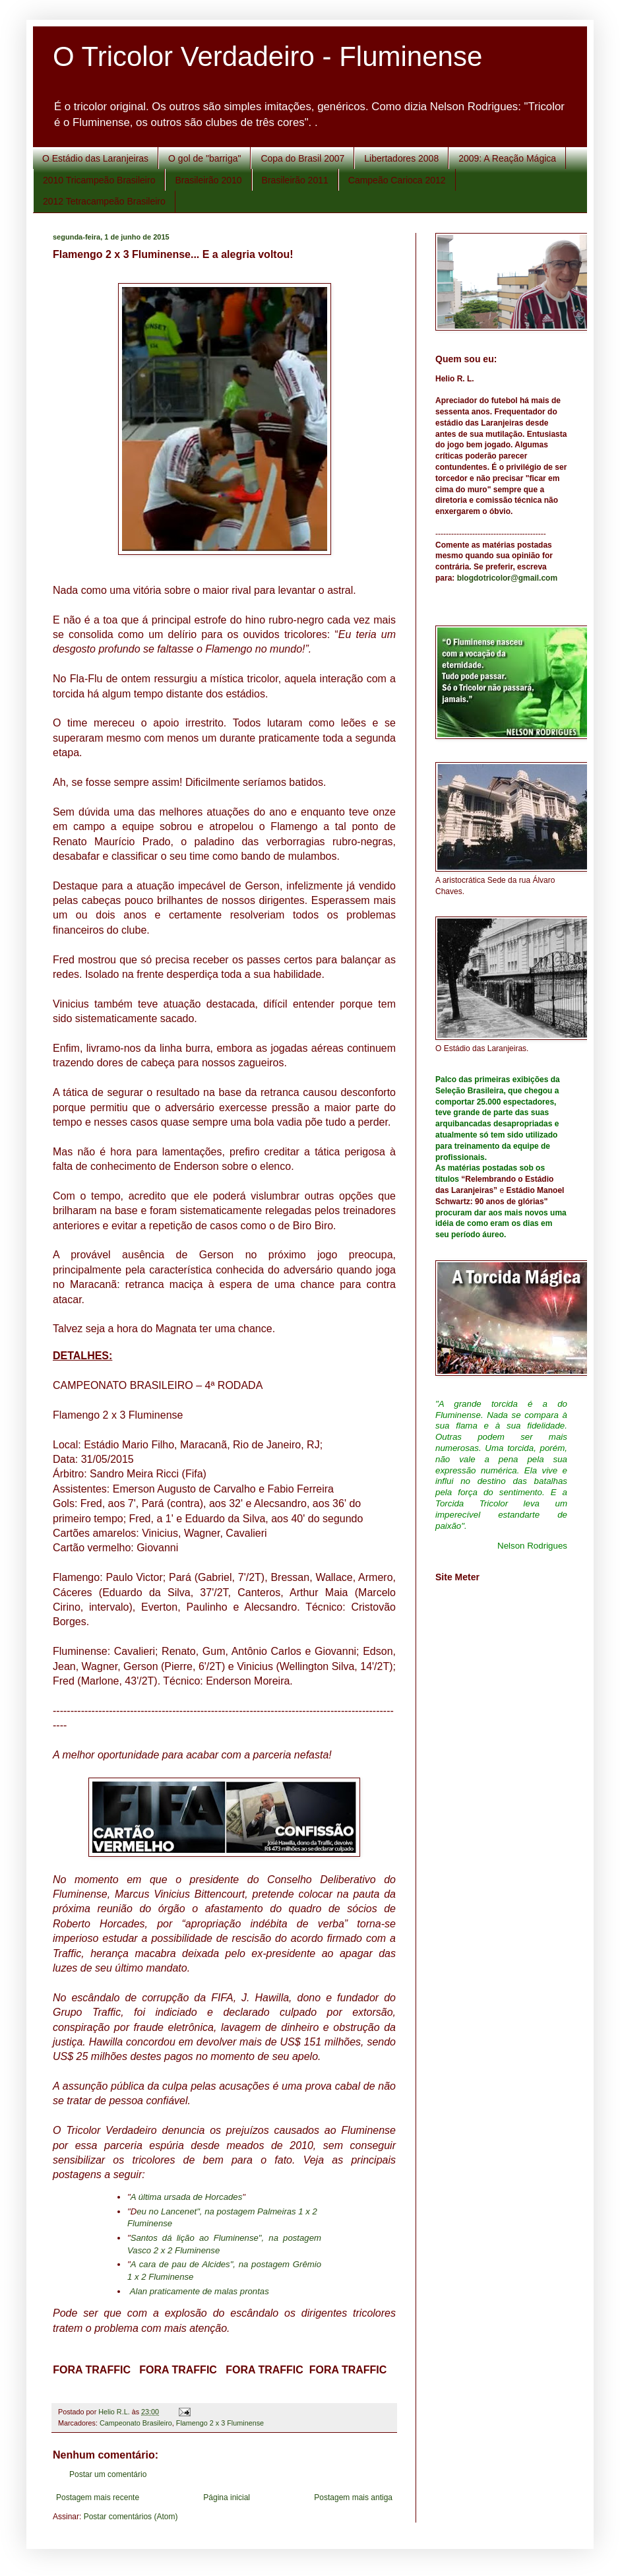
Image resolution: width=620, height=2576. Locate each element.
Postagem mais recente (97, 2497)
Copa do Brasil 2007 (302, 158)
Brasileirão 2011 (295, 180)
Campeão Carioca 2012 (397, 180)
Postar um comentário (107, 2474)
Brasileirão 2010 (208, 180)
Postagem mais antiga (353, 2497)
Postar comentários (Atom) (131, 2516)
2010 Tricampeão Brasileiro (99, 180)
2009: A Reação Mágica (507, 158)
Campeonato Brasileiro (136, 2423)
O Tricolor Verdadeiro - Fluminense (267, 56)
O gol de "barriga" (204, 158)
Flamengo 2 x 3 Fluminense (220, 2423)
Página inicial (226, 2497)
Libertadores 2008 (401, 158)
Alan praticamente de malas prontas (199, 2291)
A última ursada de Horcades (187, 2197)
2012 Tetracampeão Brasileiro (104, 201)
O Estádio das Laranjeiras (95, 158)
